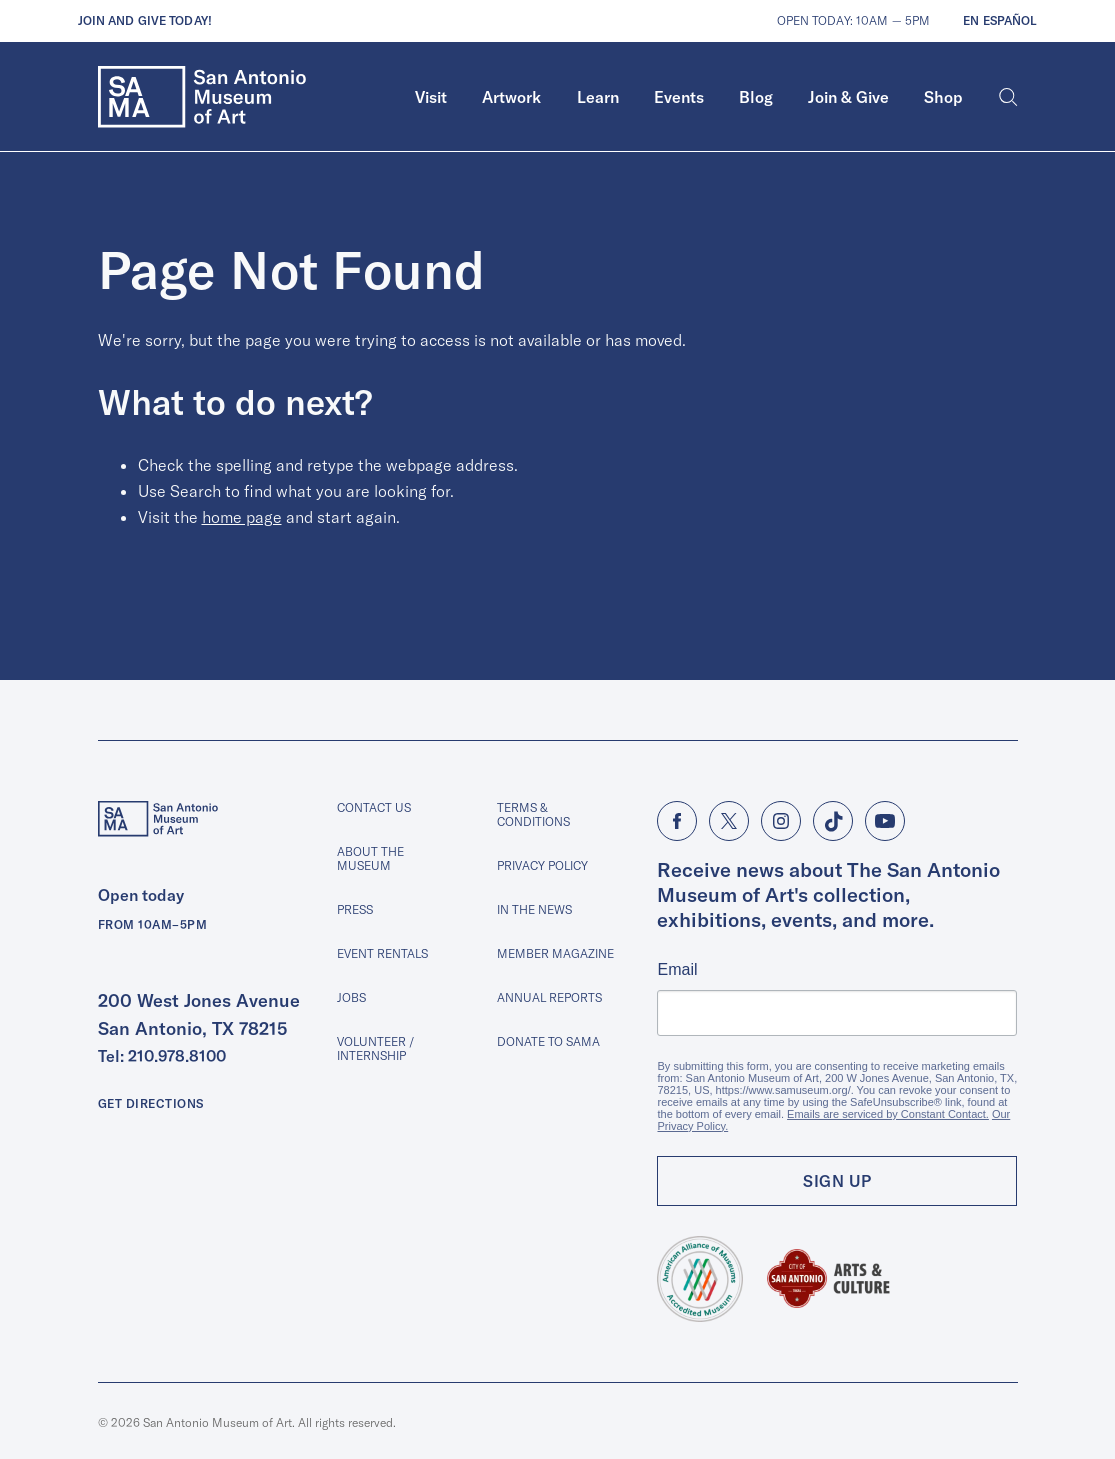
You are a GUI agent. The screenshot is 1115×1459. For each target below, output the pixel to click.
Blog (756, 97)
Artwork (511, 97)
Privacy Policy (542, 865)
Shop (943, 97)
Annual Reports (549, 997)
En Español (1000, 20)
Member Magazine (555, 953)
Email (677, 970)
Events (679, 97)
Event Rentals (382, 953)
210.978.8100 (177, 1056)
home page (242, 517)
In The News (534, 909)
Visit (431, 97)
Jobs (351, 997)
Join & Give (848, 97)
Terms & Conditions (533, 814)
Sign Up (837, 1181)
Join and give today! (145, 20)
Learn (598, 97)
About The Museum (370, 858)
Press (355, 909)
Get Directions (151, 1103)
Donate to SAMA (548, 1041)
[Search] (1008, 97)
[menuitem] (431, 97)
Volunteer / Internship (375, 1048)
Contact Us (374, 807)
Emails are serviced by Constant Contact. (888, 1114)
